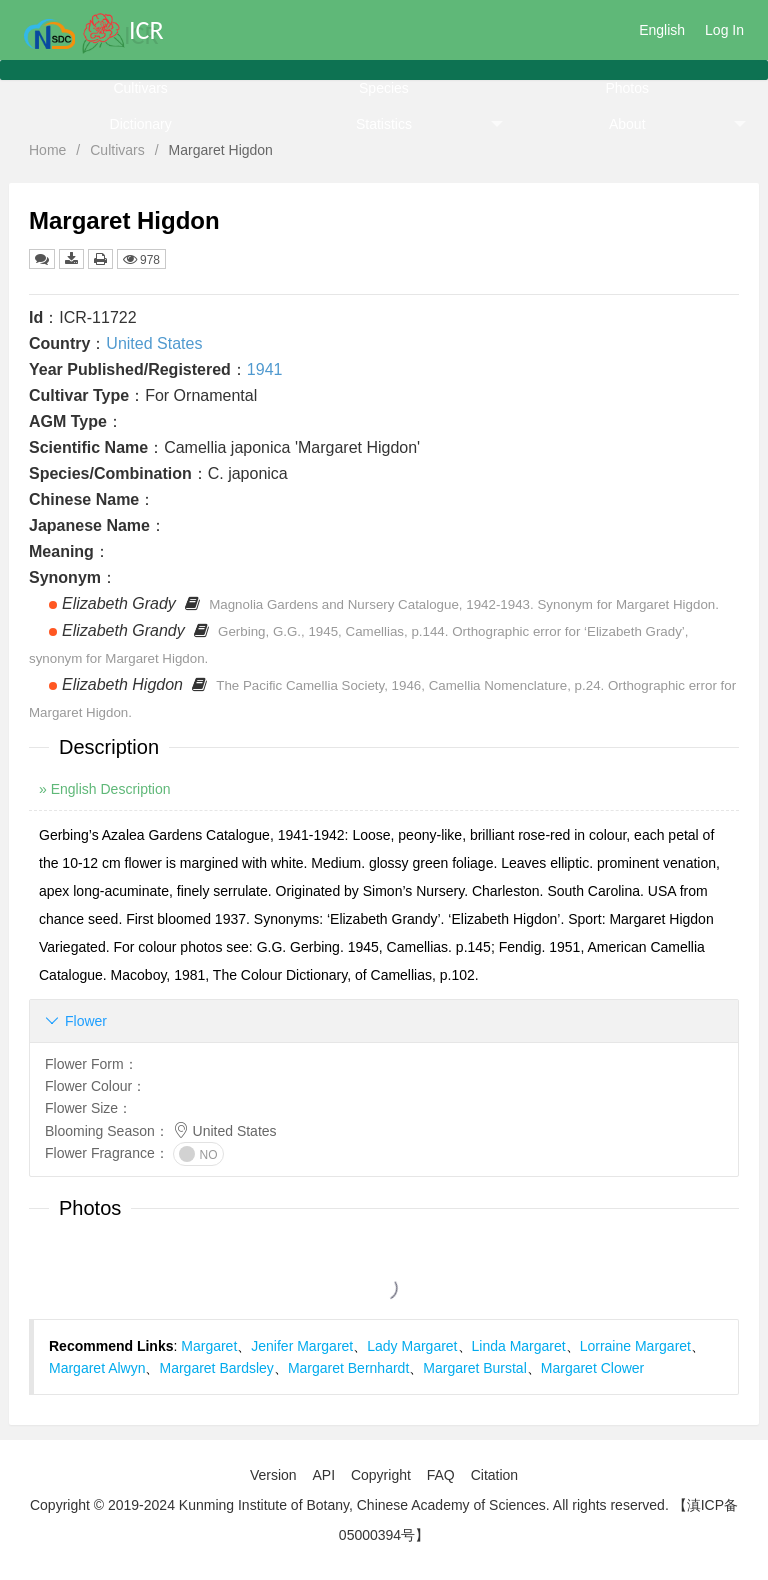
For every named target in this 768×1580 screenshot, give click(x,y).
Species (384, 88)
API (323, 1475)
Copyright (381, 1475)
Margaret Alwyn (97, 1368)
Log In (724, 30)
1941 (265, 369)
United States (154, 343)
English (662, 30)
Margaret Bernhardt (348, 1368)
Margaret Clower (592, 1368)
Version (273, 1475)
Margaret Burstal (474, 1368)
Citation (494, 1475)
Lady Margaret (412, 1346)
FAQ (441, 1475)
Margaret (209, 1346)
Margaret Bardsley (216, 1368)
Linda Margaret (519, 1346)
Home (47, 150)
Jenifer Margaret (302, 1346)
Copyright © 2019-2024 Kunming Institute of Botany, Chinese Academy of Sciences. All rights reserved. (349, 1505)
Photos (627, 88)
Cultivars (140, 88)
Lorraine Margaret (635, 1346)
